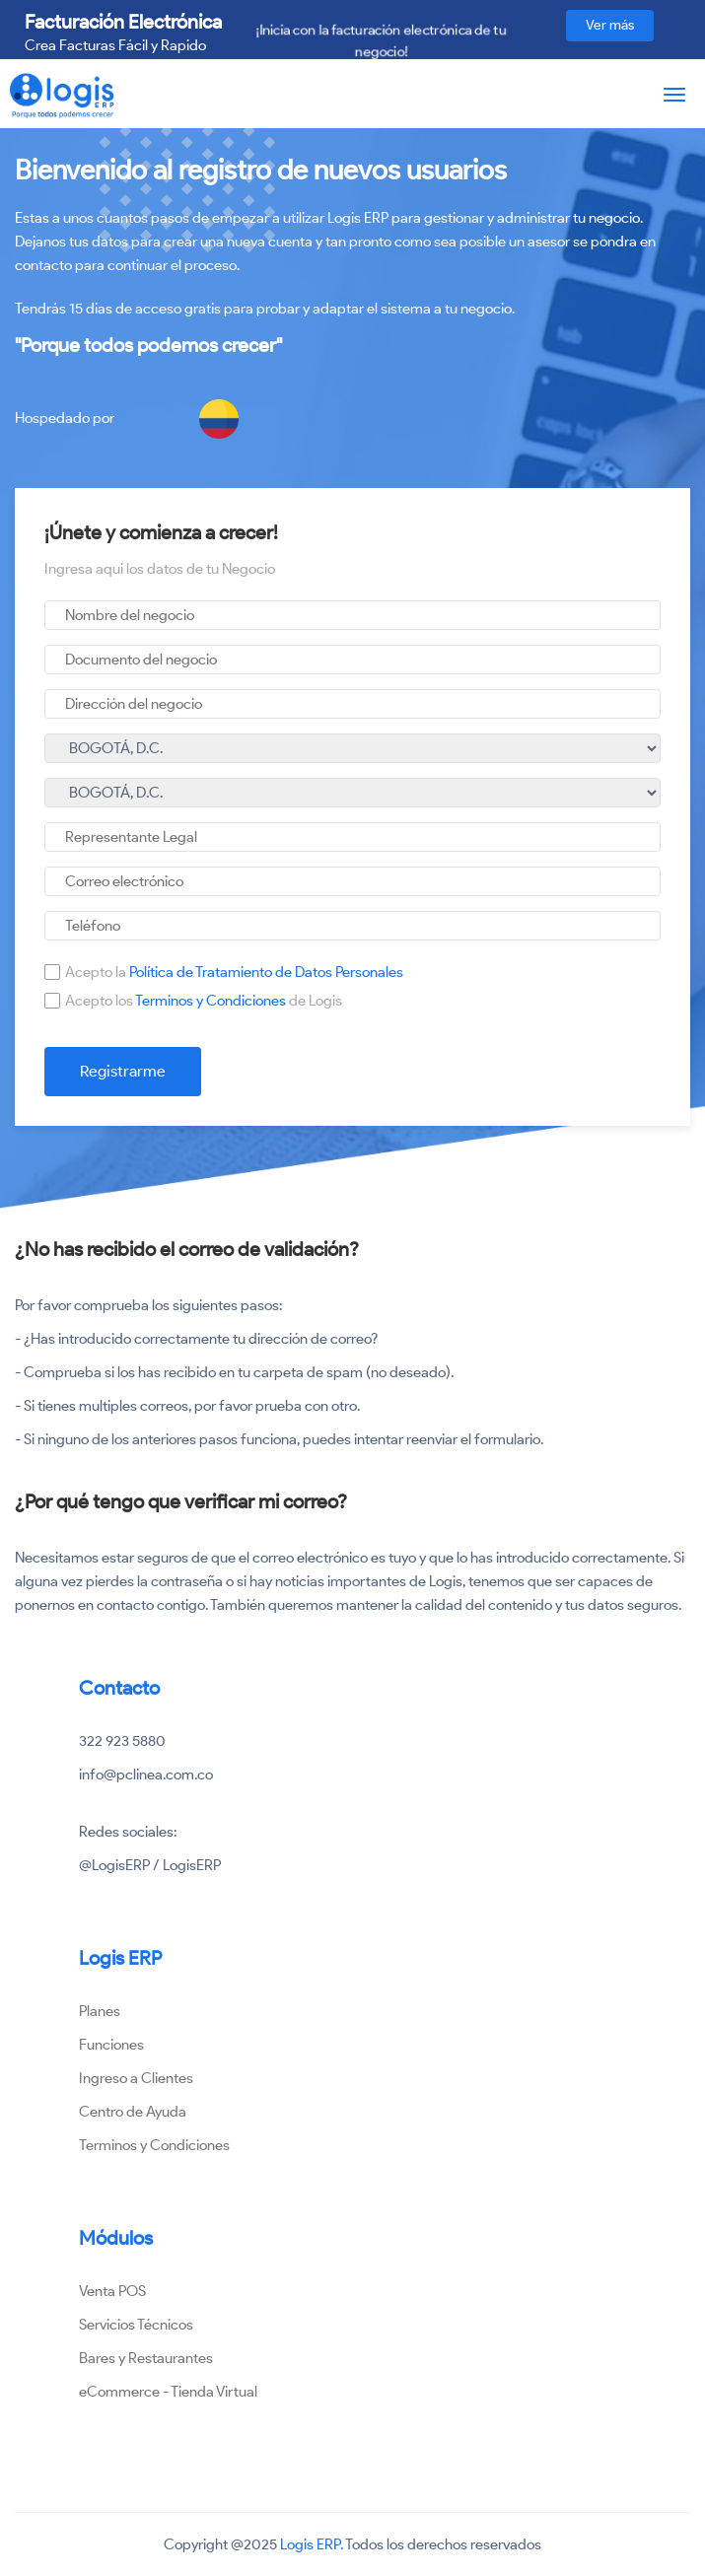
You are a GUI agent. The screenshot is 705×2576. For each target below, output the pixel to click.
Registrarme (123, 1071)
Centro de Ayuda (132, 2112)
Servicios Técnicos (136, 2324)
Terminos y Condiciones (212, 1001)
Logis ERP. (311, 2544)
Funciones (111, 2045)
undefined (352, 748)
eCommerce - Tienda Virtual (168, 2392)
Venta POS (112, 2291)
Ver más (610, 25)
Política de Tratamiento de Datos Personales (266, 972)
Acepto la (234, 972)
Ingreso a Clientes (136, 2078)
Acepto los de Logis (203, 1001)
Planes (99, 2011)
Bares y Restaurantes (146, 2358)
